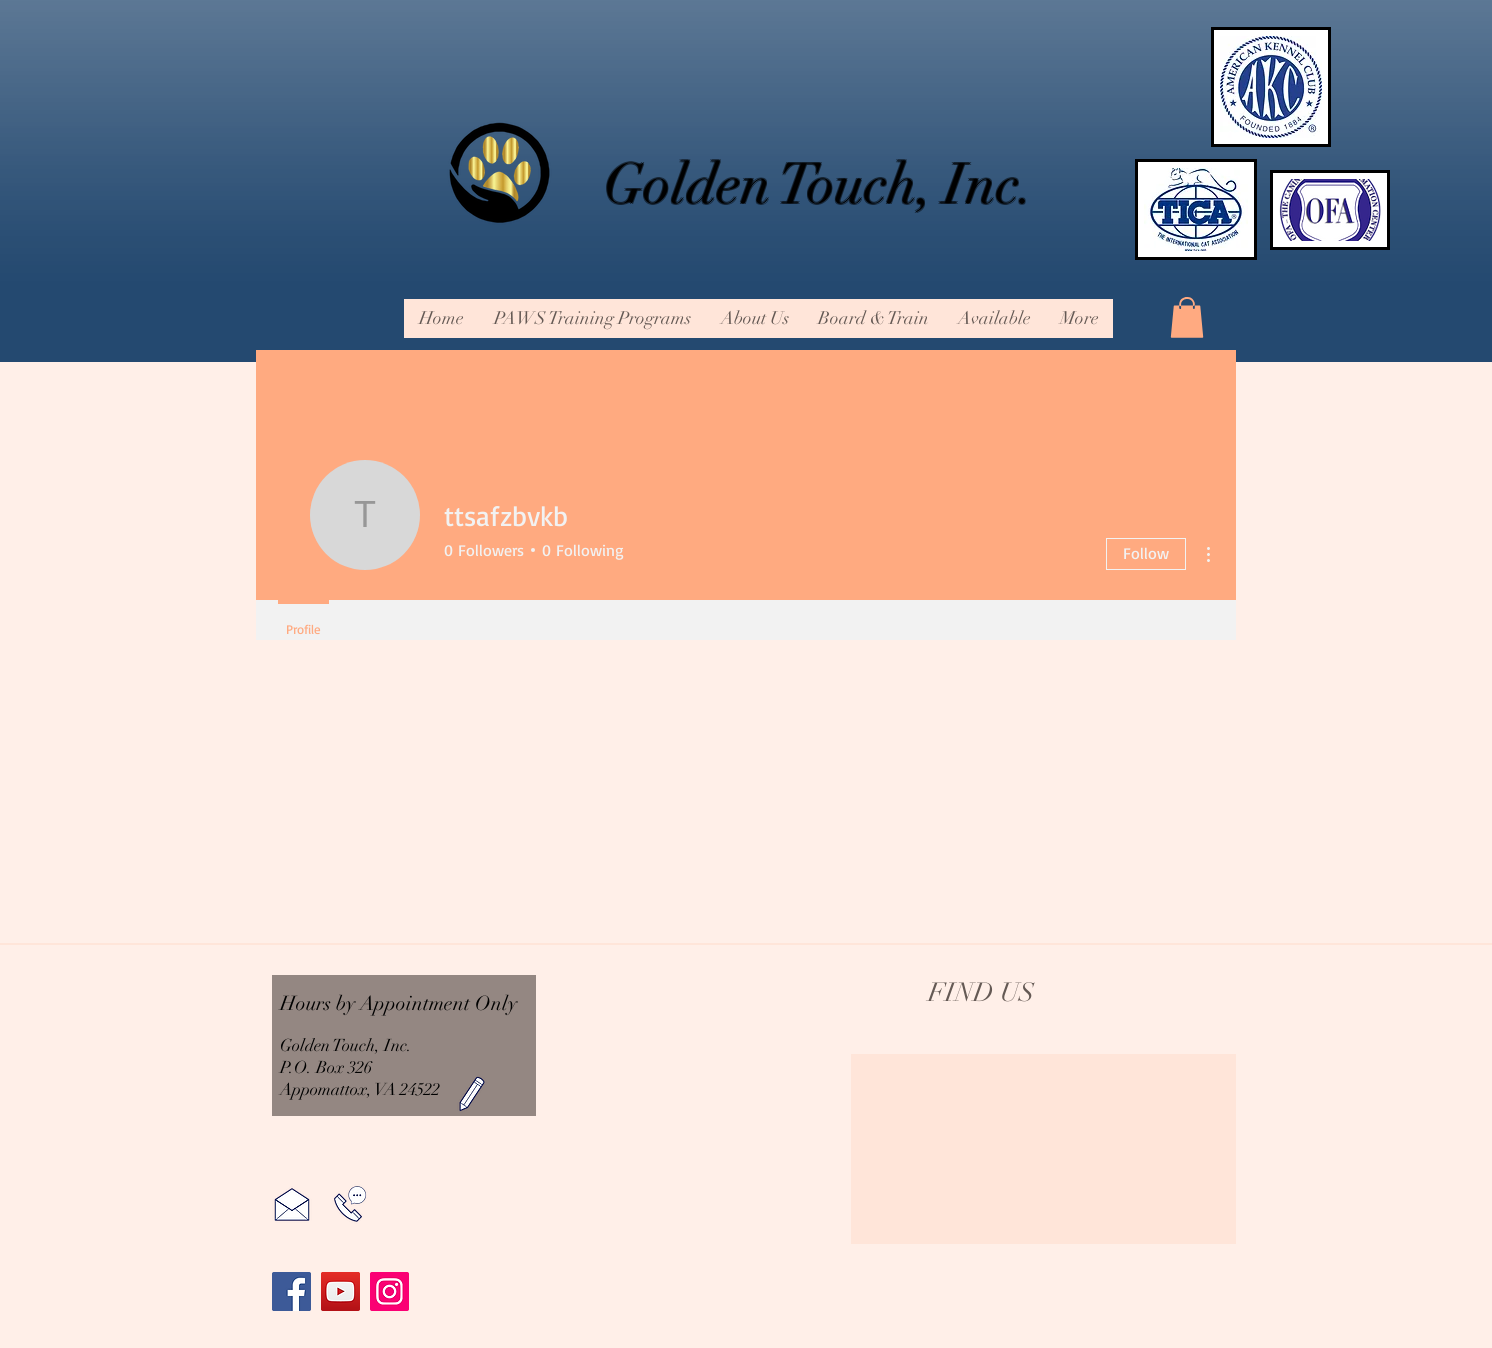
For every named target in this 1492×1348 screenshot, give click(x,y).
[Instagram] (389, 1291)
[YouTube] (340, 1291)
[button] (754, 318)
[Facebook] (291, 1291)
